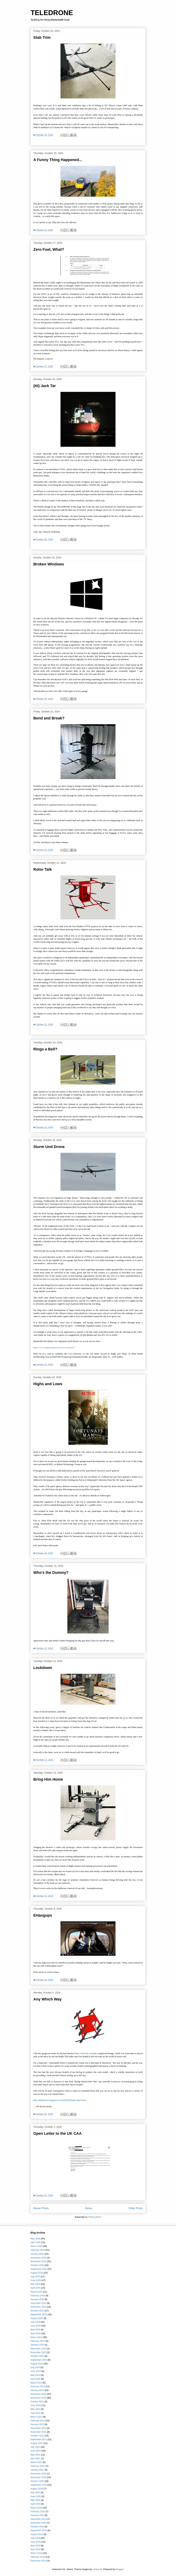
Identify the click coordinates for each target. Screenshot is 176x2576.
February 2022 (37, 2420)
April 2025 (35, 2288)
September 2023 (38, 2360)
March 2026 (36, 2246)
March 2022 (36, 2416)
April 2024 (35, 2333)
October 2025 (37, 2265)
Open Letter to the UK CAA (57, 2133)
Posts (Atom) (94, 2217)
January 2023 (37, 2390)
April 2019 (35, 2549)
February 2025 (37, 2295)
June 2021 (35, 2450)
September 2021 (38, 2439)
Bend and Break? (48, 718)
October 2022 (37, 2401)
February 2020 (37, 2511)
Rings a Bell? (45, 1049)
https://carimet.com (83, 2053)
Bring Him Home (48, 1779)
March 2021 (36, 2462)
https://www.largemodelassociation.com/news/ (54, 1347)
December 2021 (38, 2428)
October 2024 (37, 2310)
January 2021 (37, 2469)
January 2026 (37, 2254)
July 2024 (35, 2322)
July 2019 (35, 2538)
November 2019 (38, 2522)
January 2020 (37, 2515)
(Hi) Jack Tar (44, 386)
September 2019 (38, 2530)
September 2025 (38, 2269)
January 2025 (37, 2299)
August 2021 (36, 2443)
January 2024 (37, 2344)
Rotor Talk (42, 869)
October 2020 (37, 2481)
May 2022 (35, 2409)
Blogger (119, 2569)
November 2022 (38, 2397)
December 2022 (38, 2394)
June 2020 (35, 2496)
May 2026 (35, 2238)
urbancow (97, 2569)
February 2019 (37, 2557)
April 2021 (35, 2458)
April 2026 (35, 2242)
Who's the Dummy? (50, 1572)
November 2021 (38, 2432)
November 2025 (38, 2261)
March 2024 (36, 2337)
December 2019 (38, 2519)
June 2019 (35, 2542)
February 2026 (37, 2250)
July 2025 (35, 2276)
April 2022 (35, 2413)
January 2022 (37, 2424)
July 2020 (35, 2492)
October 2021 (37, 2435)
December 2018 (38, 2560)
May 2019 (35, 2545)
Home (88, 2208)
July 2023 (35, 2367)
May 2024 (35, 2329)
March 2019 (36, 2553)
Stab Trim (42, 37)
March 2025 (36, 2291)
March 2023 (36, 2382)
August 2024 (36, 2318)
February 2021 (37, 2466)
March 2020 (36, 2507)
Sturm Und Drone (49, 1147)
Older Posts (136, 2208)
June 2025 (35, 2280)
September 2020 (38, 2485)
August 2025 (36, 2272)
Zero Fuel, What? (48, 249)
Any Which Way (47, 1999)
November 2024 (38, 2307)
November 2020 (38, 2477)
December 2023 (38, 2348)
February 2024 (37, 2341)
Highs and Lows (47, 1384)
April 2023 (35, 2379)
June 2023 (35, 2371)
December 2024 (38, 2303)
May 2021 (35, 2454)
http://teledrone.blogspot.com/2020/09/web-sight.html (59, 2100)
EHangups (42, 1915)
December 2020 (38, 2473)
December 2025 (38, 2257)
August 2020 (36, 2488)
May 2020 (35, 2500)
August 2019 (36, 2534)
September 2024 (38, 2314)
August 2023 (36, 2363)
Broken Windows (48, 564)
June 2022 (35, 2405)
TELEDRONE (52, 12)
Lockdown (42, 1668)
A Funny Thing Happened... (57, 160)
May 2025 (35, 2284)
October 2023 (37, 2356)
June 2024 (35, 2325)
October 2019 (37, 2526)
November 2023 (38, 2352)
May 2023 (35, 2375)
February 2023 (37, 2386)
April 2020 (35, 2504)
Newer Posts (40, 2208)
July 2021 (35, 2447)
